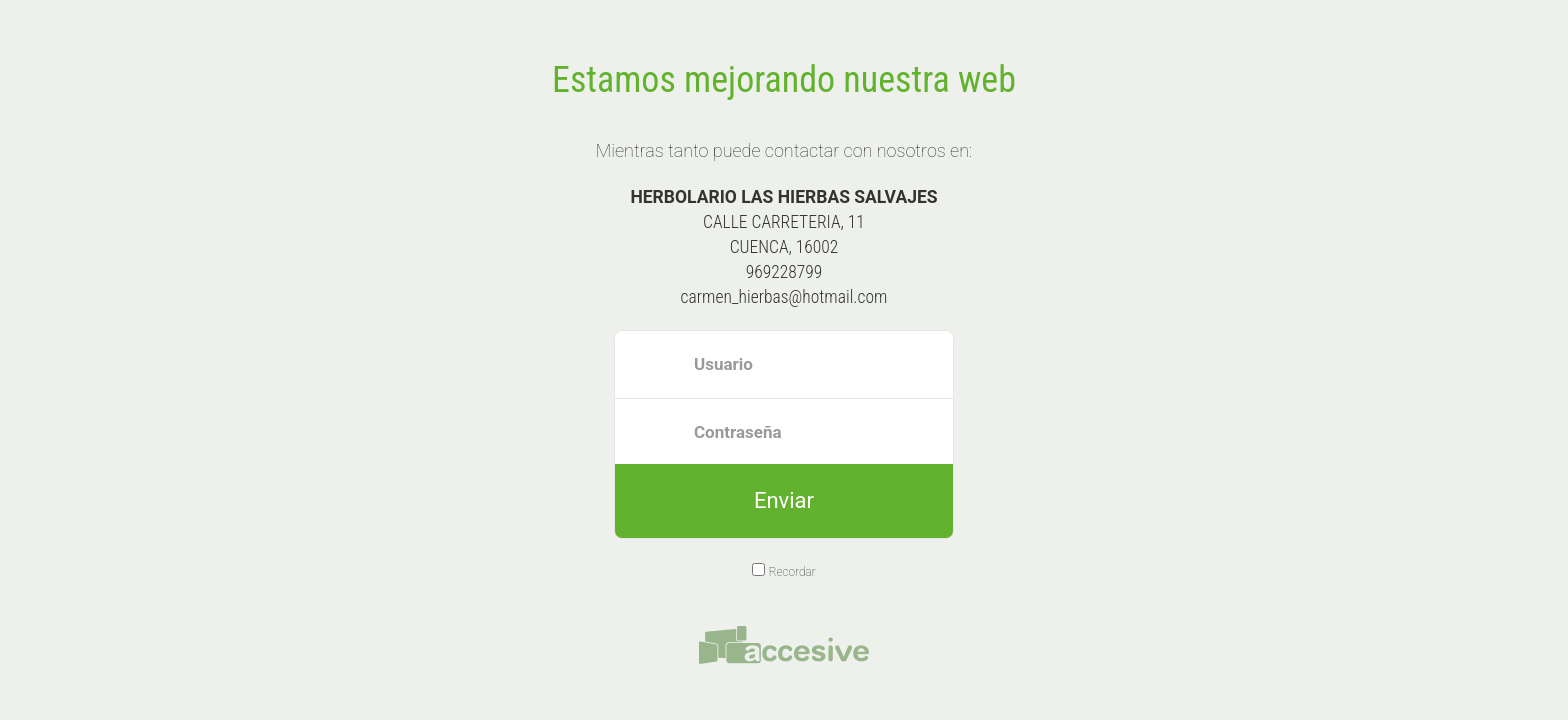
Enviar (784, 500)
